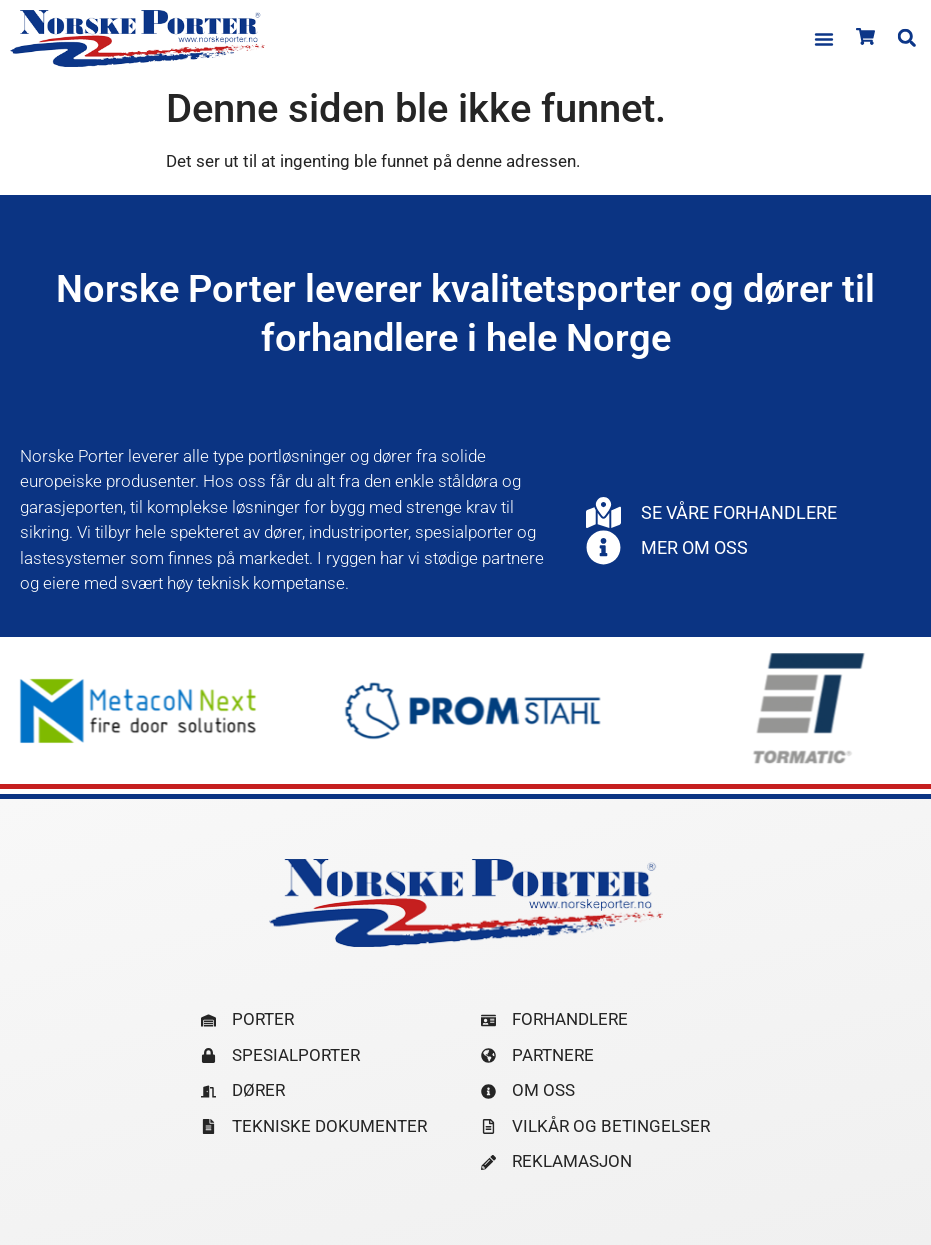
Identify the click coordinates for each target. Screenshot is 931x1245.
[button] (824, 39)
